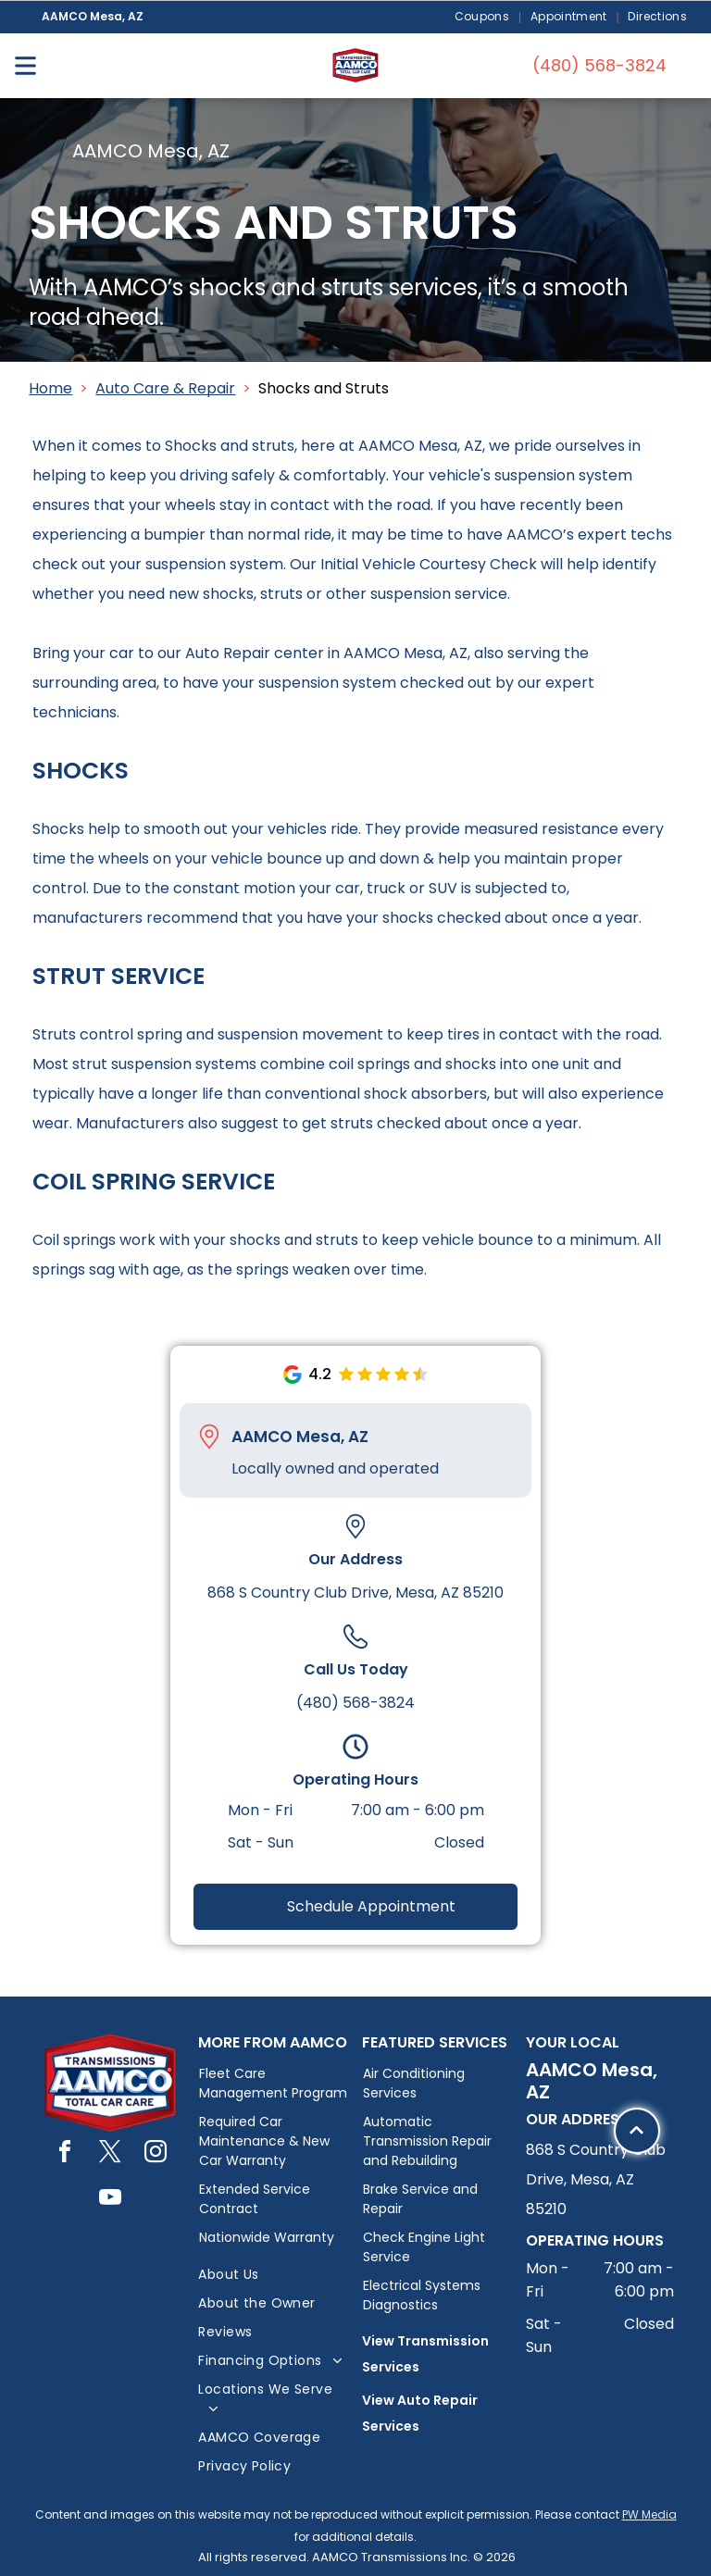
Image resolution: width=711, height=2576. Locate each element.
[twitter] (110, 2154)
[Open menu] (25, 66)
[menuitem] (483, 17)
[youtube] (110, 2199)
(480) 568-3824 (355, 1702)
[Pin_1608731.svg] (209, 1436)
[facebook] (64, 2154)
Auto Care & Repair (165, 388)
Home (50, 388)
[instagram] (155, 2154)
